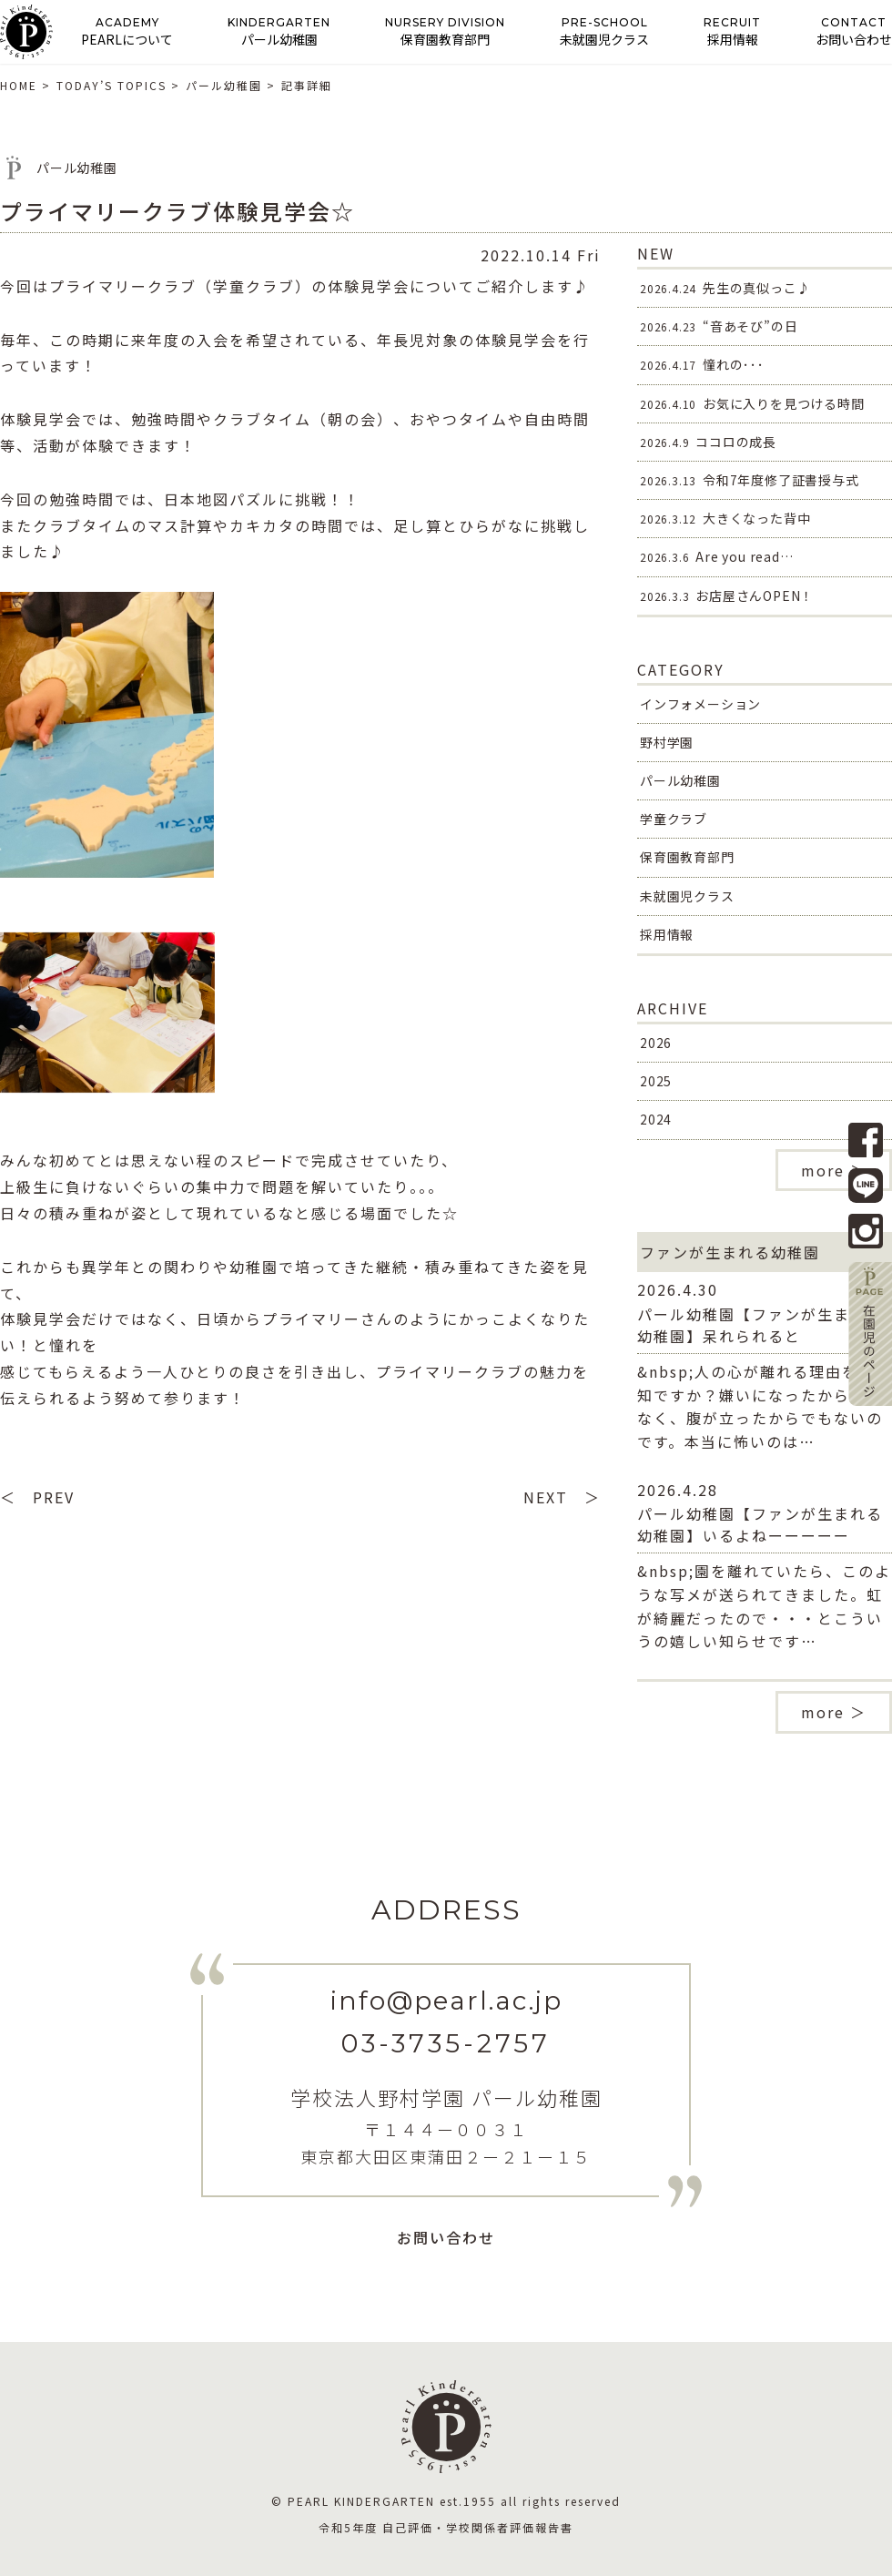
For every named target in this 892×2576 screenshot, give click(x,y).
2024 (656, 1119)
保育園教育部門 (687, 857)
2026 (656, 1042)
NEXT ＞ (562, 1497)
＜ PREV (37, 1497)
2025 (656, 1081)
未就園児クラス (687, 896)
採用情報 (667, 934)
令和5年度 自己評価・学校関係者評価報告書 (446, 2527)
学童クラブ (673, 818)
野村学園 (667, 742)
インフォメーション (700, 704)
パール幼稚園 (680, 780)
